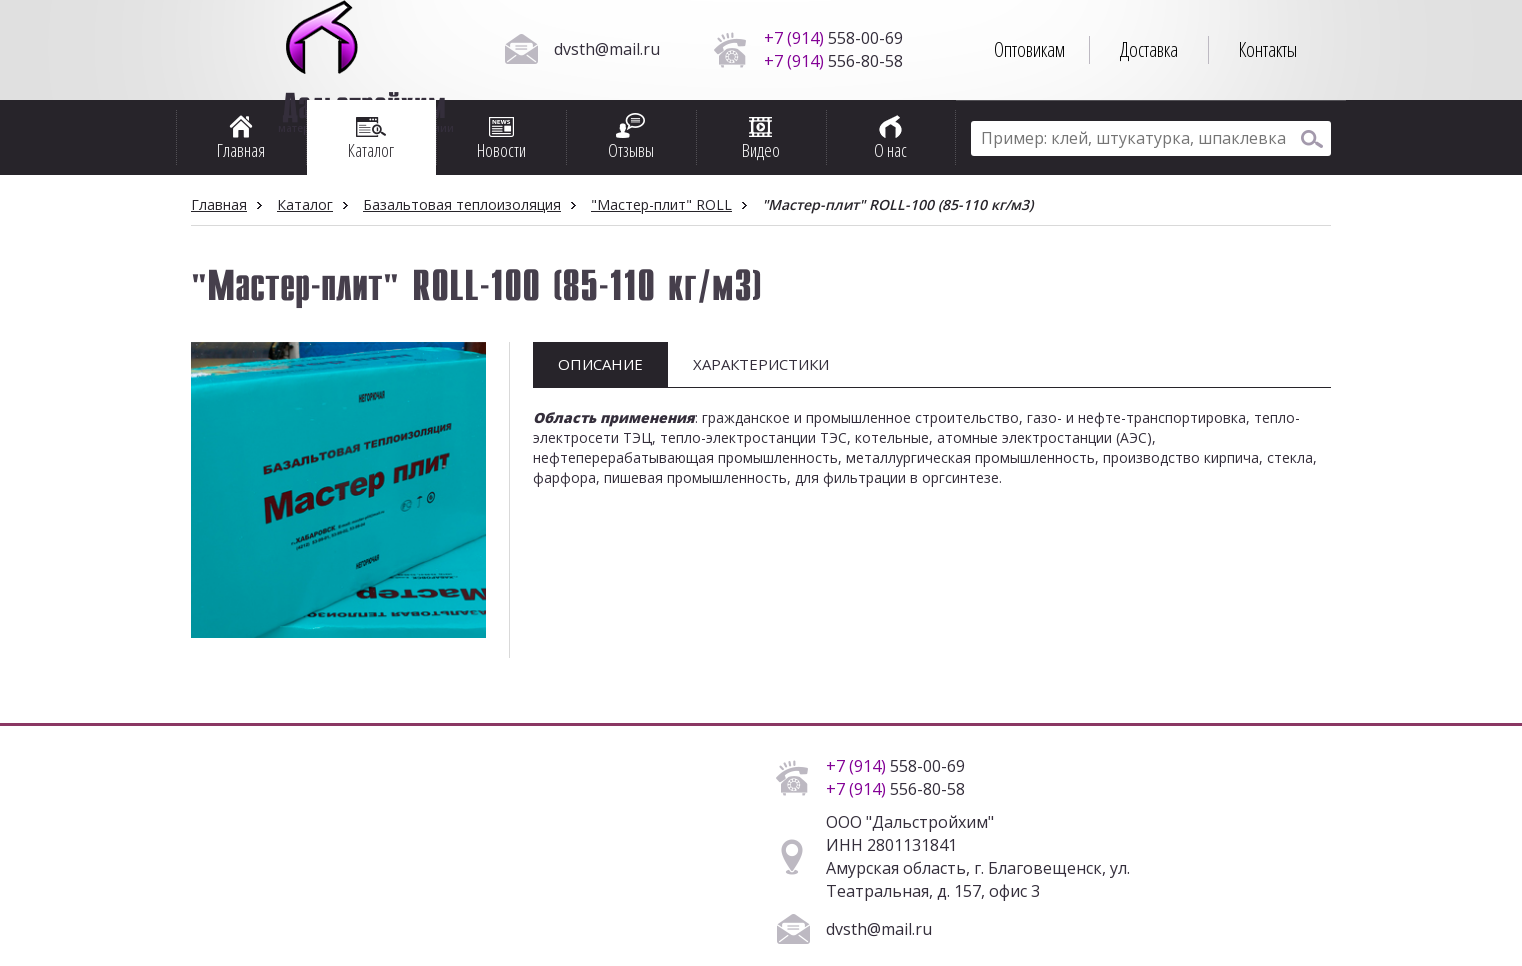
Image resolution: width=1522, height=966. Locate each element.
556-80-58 (833, 61)
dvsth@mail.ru (607, 49)
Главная (219, 204)
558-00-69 (833, 38)
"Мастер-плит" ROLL (661, 204)
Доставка (1149, 49)
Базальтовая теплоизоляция (462, 204)
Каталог (305, 204)
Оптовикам (1029, 49)
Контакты (1267, 49)
